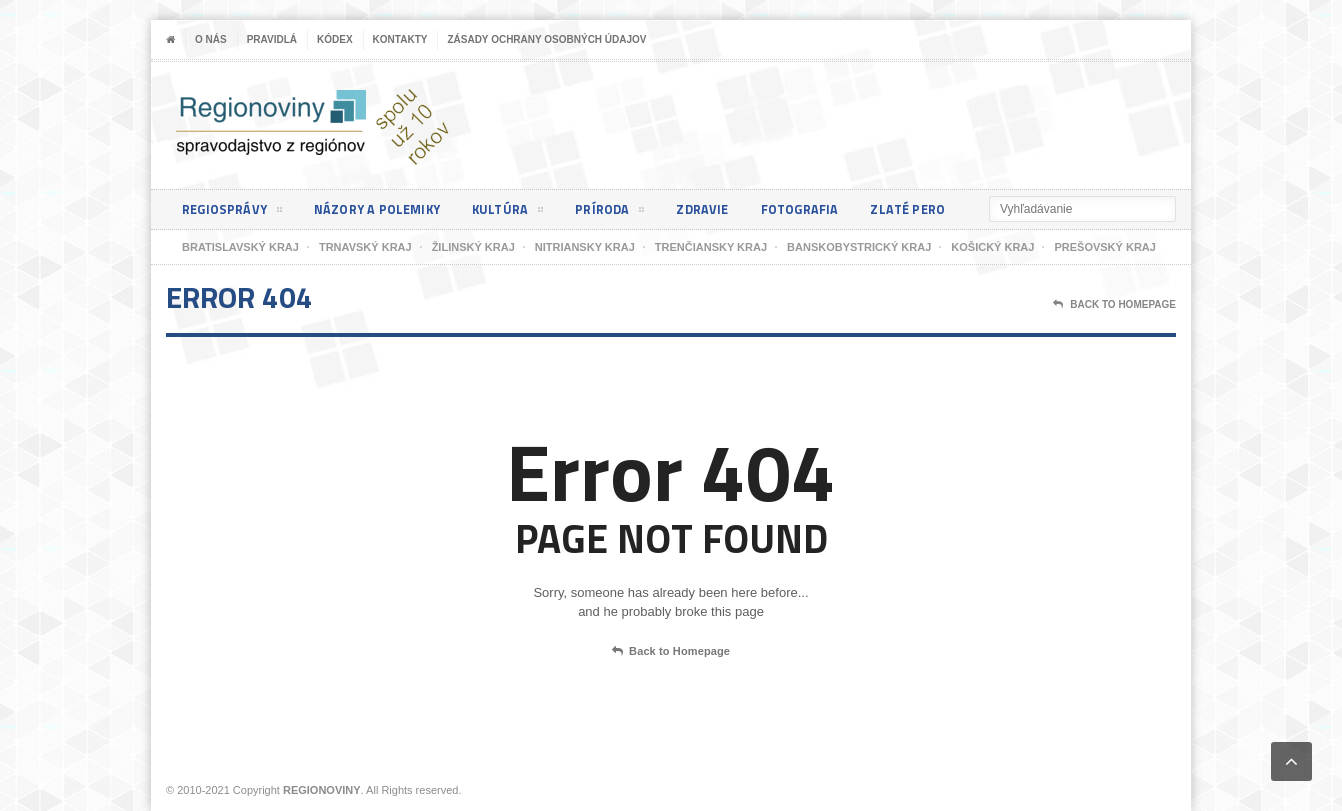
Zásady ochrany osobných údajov (546, 39)
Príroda (623, 213)
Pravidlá (272, 39)
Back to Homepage (671, 652)
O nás (211, 39)
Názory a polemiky (384, 209)
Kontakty (400, 39)
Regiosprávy (234, 213)
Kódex (335, 39)
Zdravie (718, 209)
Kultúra (518, 213)
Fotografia (818, 209)
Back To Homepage (1114, 305)
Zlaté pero (930, 209)
